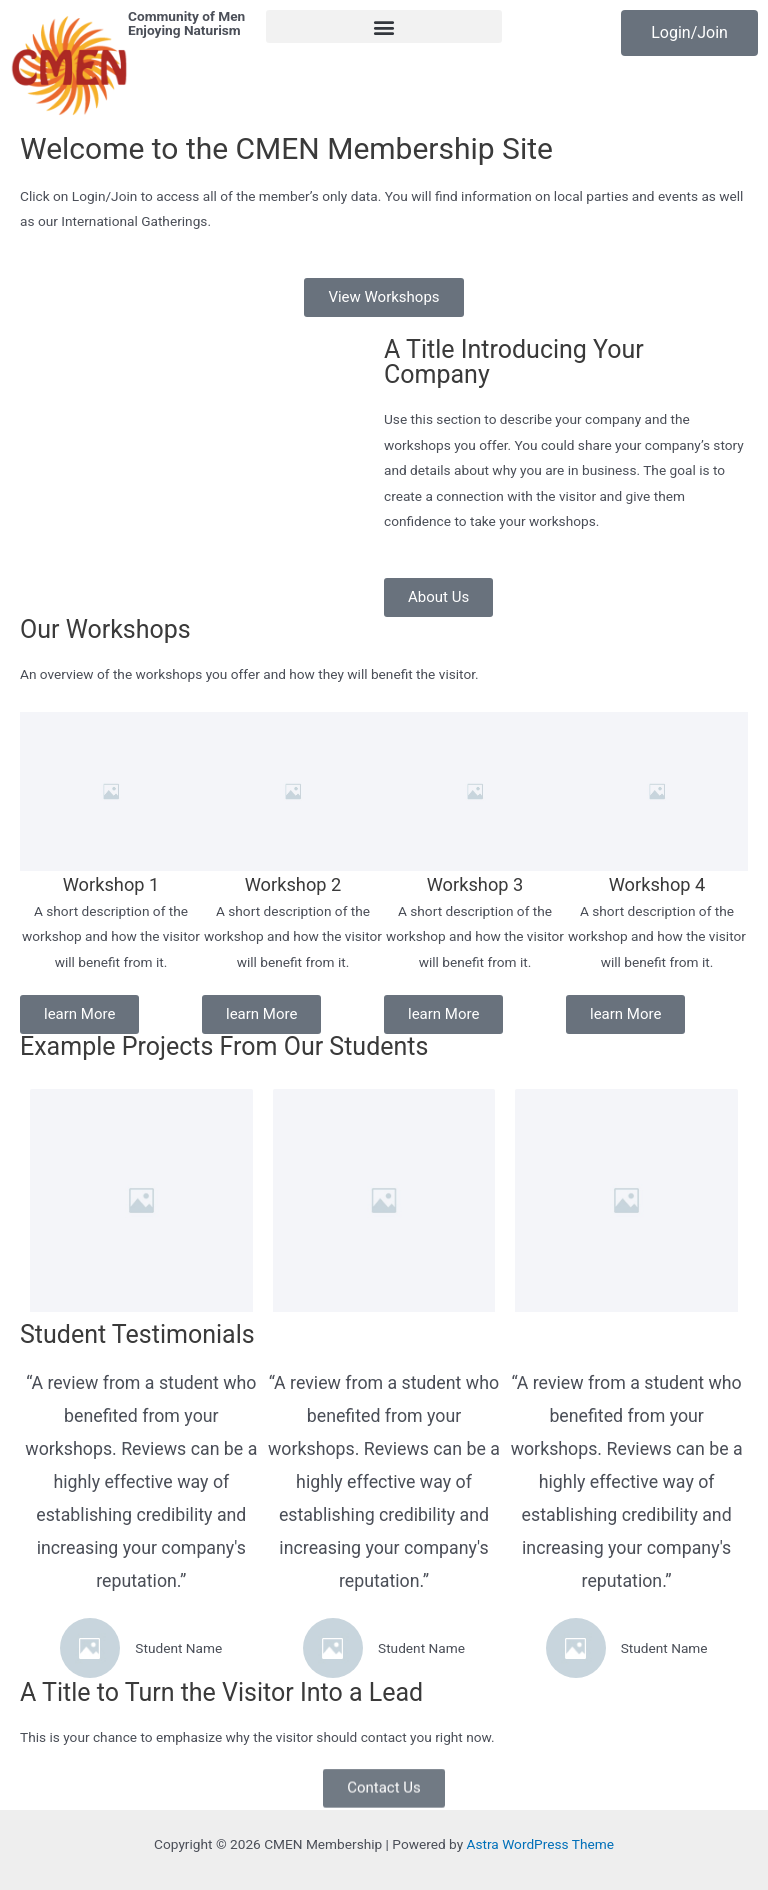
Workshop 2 (293, 884)
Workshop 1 (111, 884)
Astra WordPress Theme (540, 1844)
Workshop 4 (657, 884)
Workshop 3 (475, 884)
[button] (384, 26)
